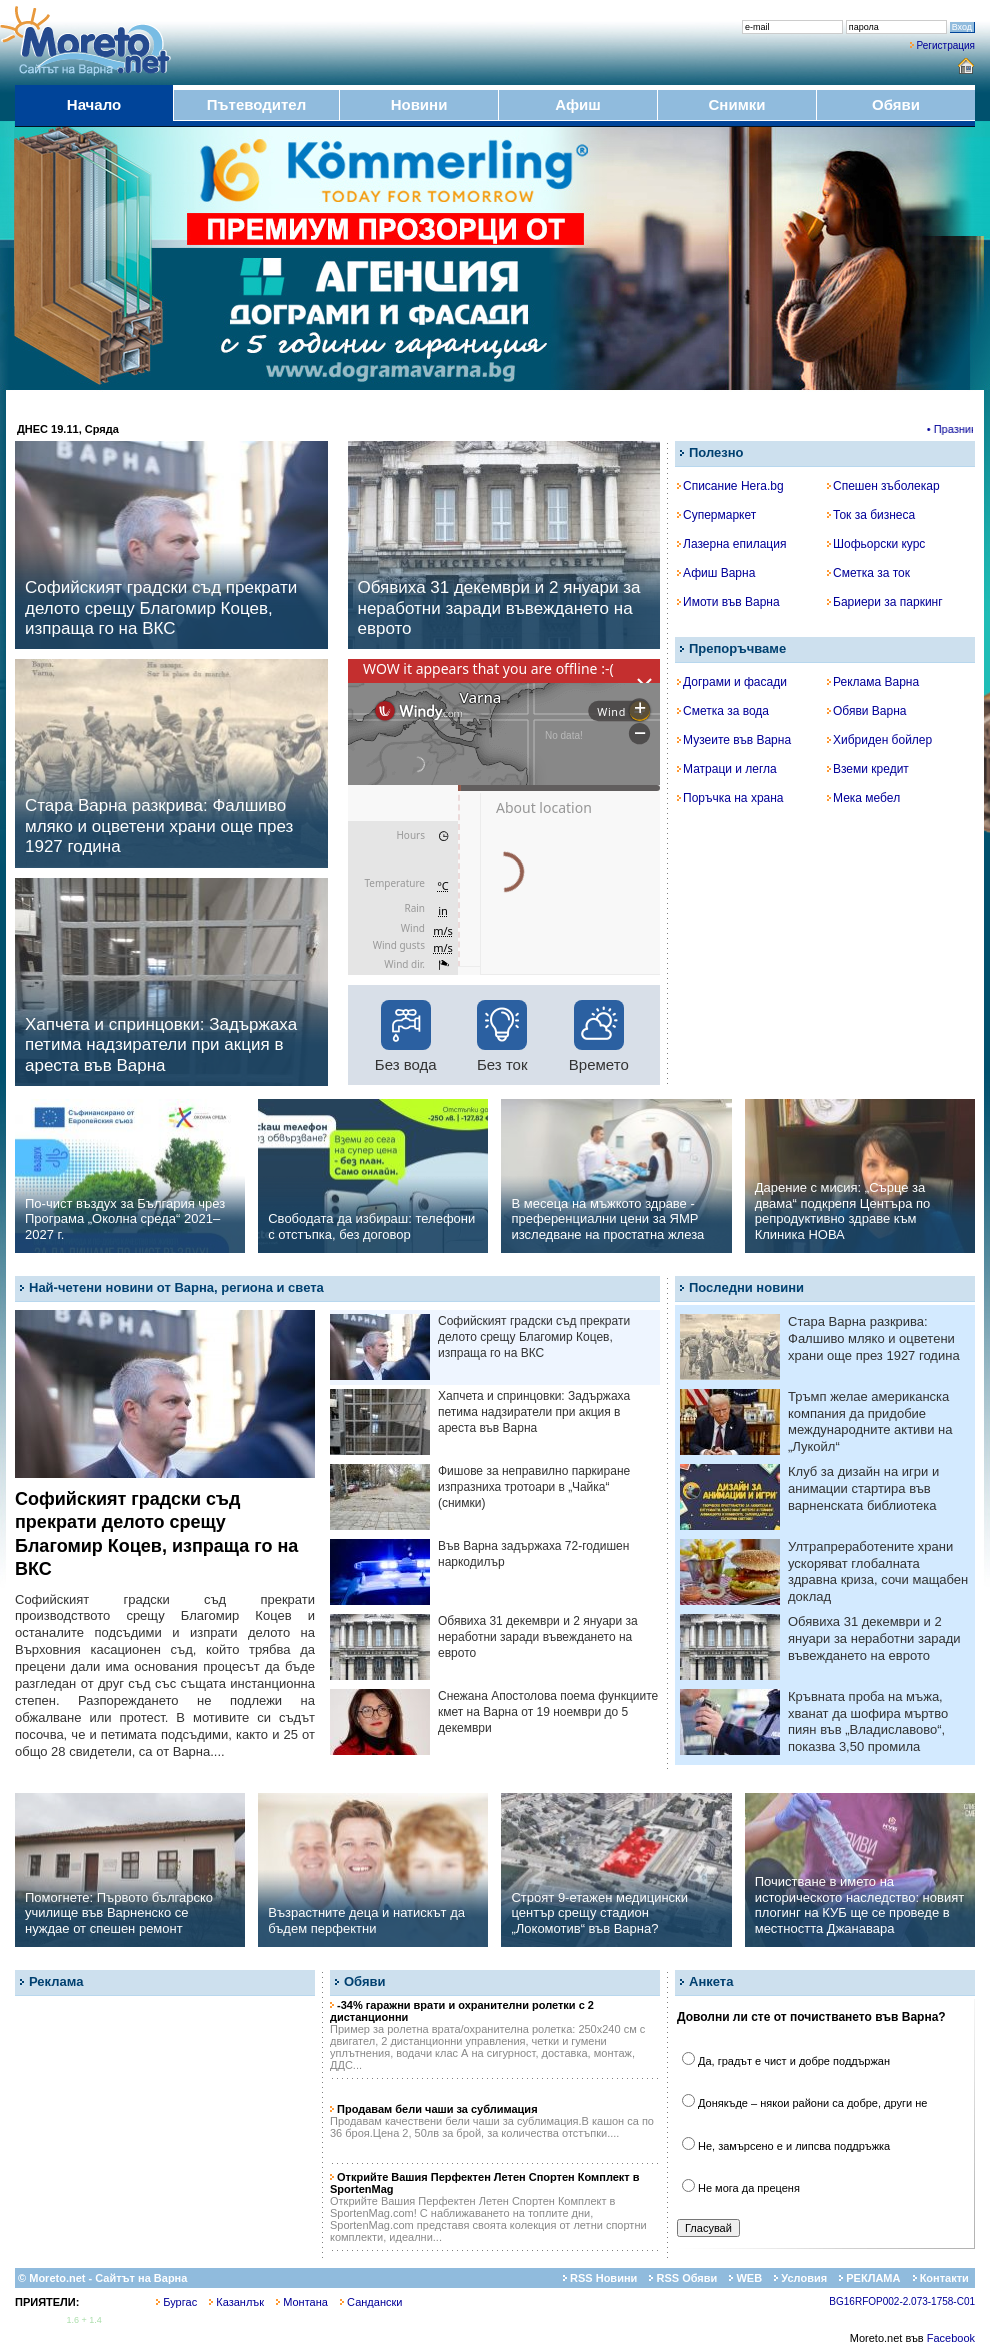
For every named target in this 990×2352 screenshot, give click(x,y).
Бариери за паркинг (885, 602)
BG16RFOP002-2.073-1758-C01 (902, 2301)
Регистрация (946, 45)
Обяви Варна (867, 711)
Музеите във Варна (734, 740)
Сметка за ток (868, 573)
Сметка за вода (723, 711)
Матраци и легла (727, 769)
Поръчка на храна (730, 798)
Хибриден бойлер (879, 740)
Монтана (302, 2302)
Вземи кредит (868, 769)
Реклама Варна (873, 682)
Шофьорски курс (876, 544)
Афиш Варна (716, 573)
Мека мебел (863, 798)
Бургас (176, 2302)
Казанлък (236, 2302)
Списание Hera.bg (730, 486)
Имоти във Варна (728, 602)
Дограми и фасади (732, 682)
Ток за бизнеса (871, 515)
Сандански (371, 2302)
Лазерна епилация (731, 544)
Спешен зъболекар (883, 486)
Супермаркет (716, 515)
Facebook (951, 2338)
